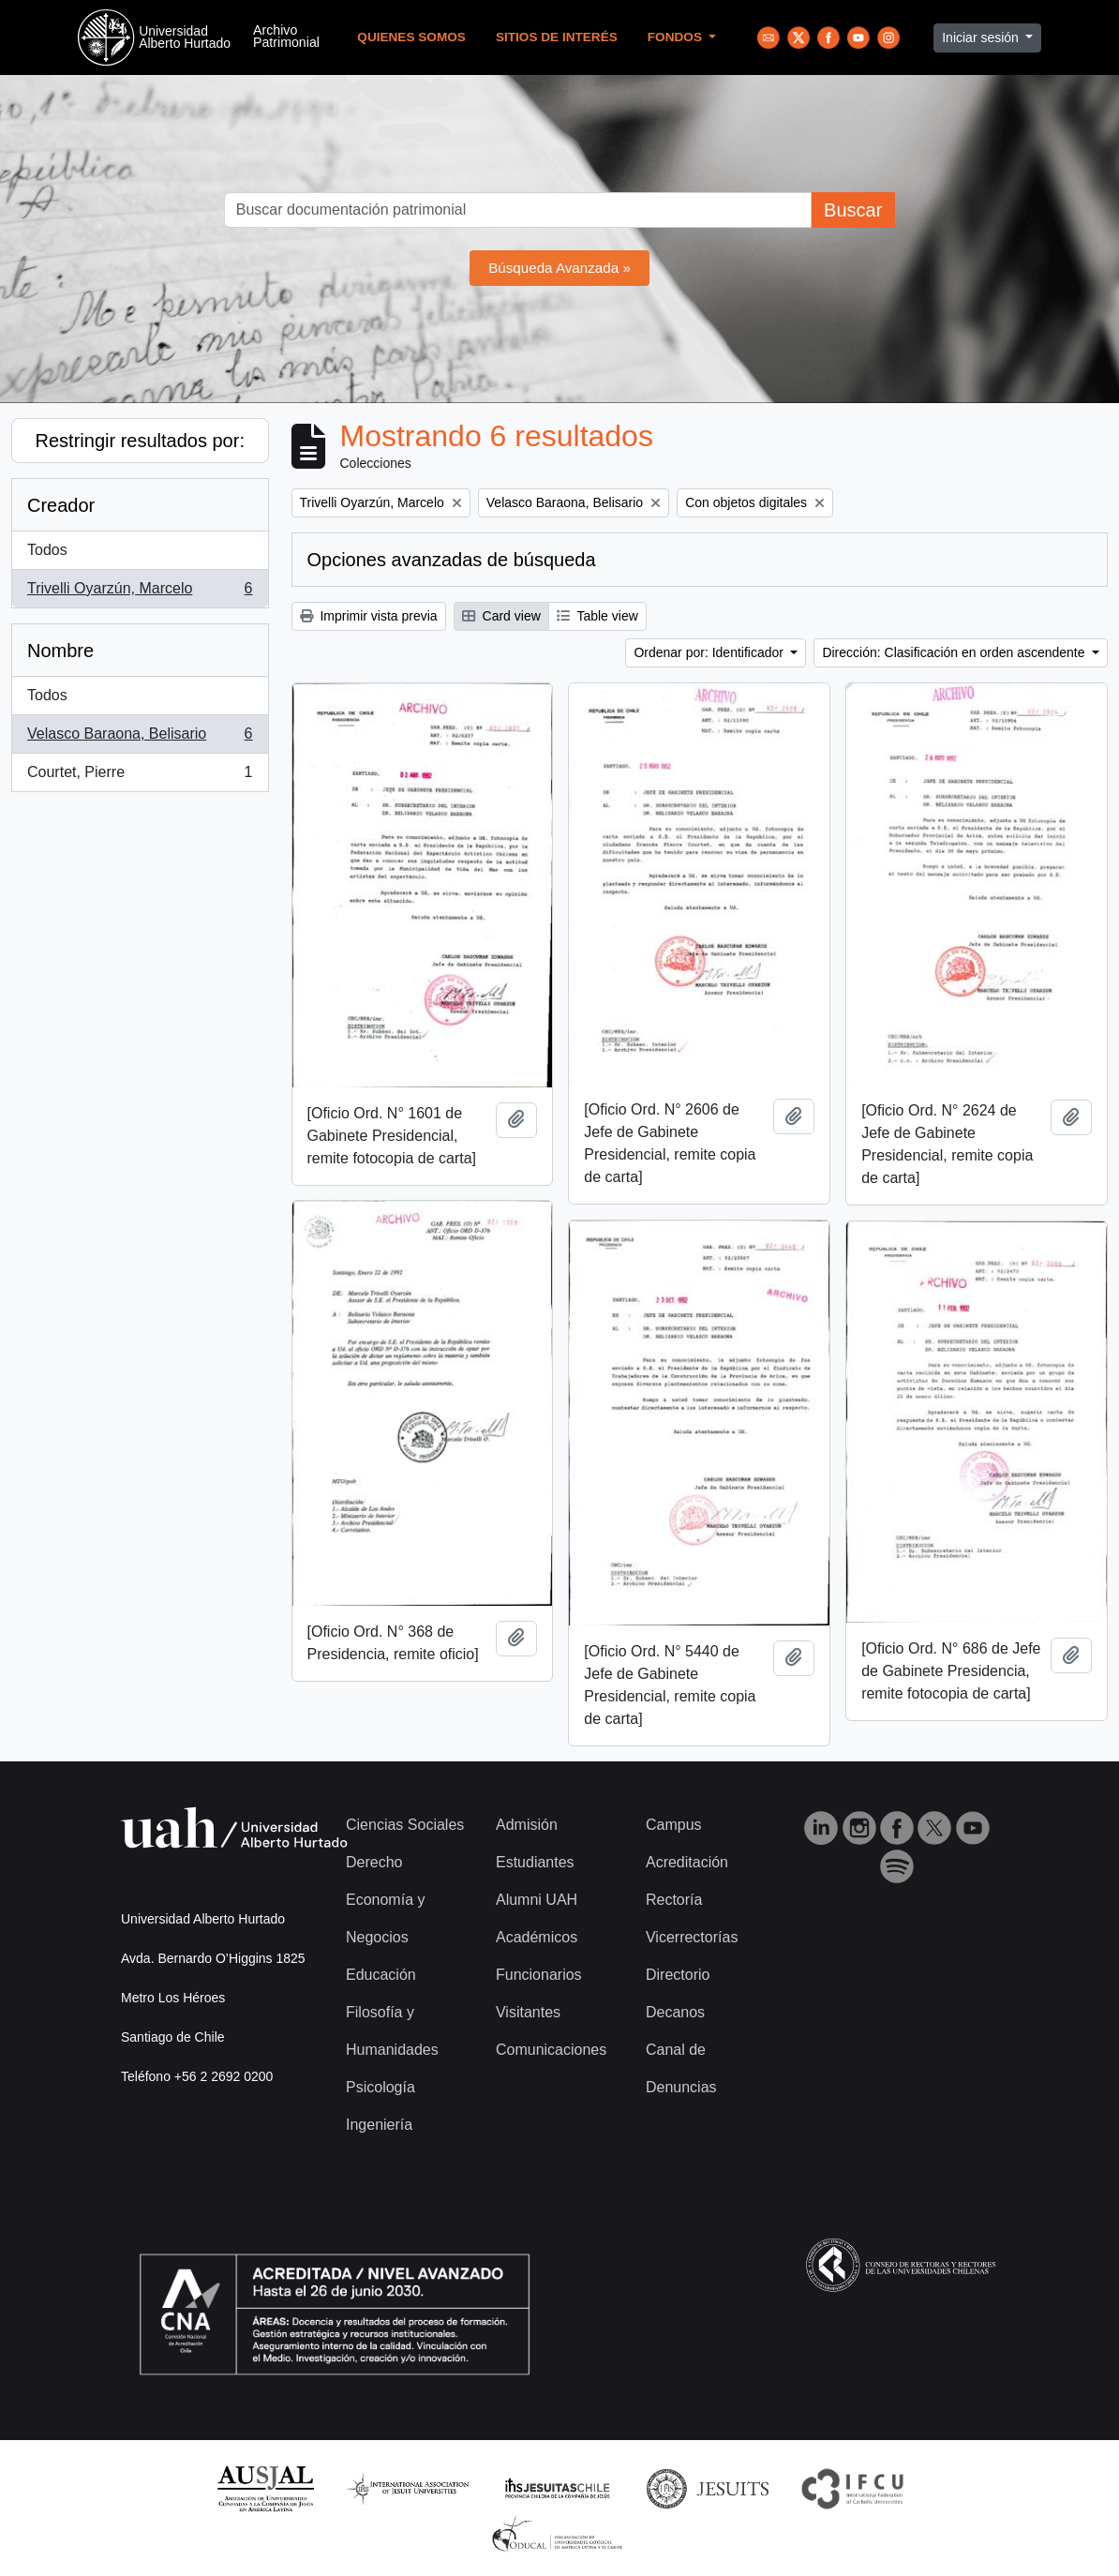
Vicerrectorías (692, 1937)
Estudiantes (535, 1862)
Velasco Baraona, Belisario (139, 738)
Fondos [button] (677, 37)
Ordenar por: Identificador (710, 652)
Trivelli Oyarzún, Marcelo (139, 592)
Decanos (675, 2012)
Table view (597, 615)
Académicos (536, 1937)
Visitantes (528, 2012)
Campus (674, 1825)
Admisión (527, 1825)
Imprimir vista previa (369, 615)
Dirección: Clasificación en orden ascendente (955, 652)
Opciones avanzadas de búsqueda (451, 559)
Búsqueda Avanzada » (559, 268)
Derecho (374, 1862)
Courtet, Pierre (139, 776)
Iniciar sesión (982, 37)
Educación (381, 1975)
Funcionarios (539, 1975)
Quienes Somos (411, 37)
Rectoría (674, 1900)
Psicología (380, 2087)
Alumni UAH (536, 1900)
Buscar (853, 210)
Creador (61, 505)
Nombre (60, 650)
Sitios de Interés (557, 37)
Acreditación (687, 1862)
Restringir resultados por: (140, 440)
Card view (501, 615)
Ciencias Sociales (405, 1825)
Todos (47, 550)
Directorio (677, 1975)
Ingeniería (379, 2125)
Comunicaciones (551, 2050)
